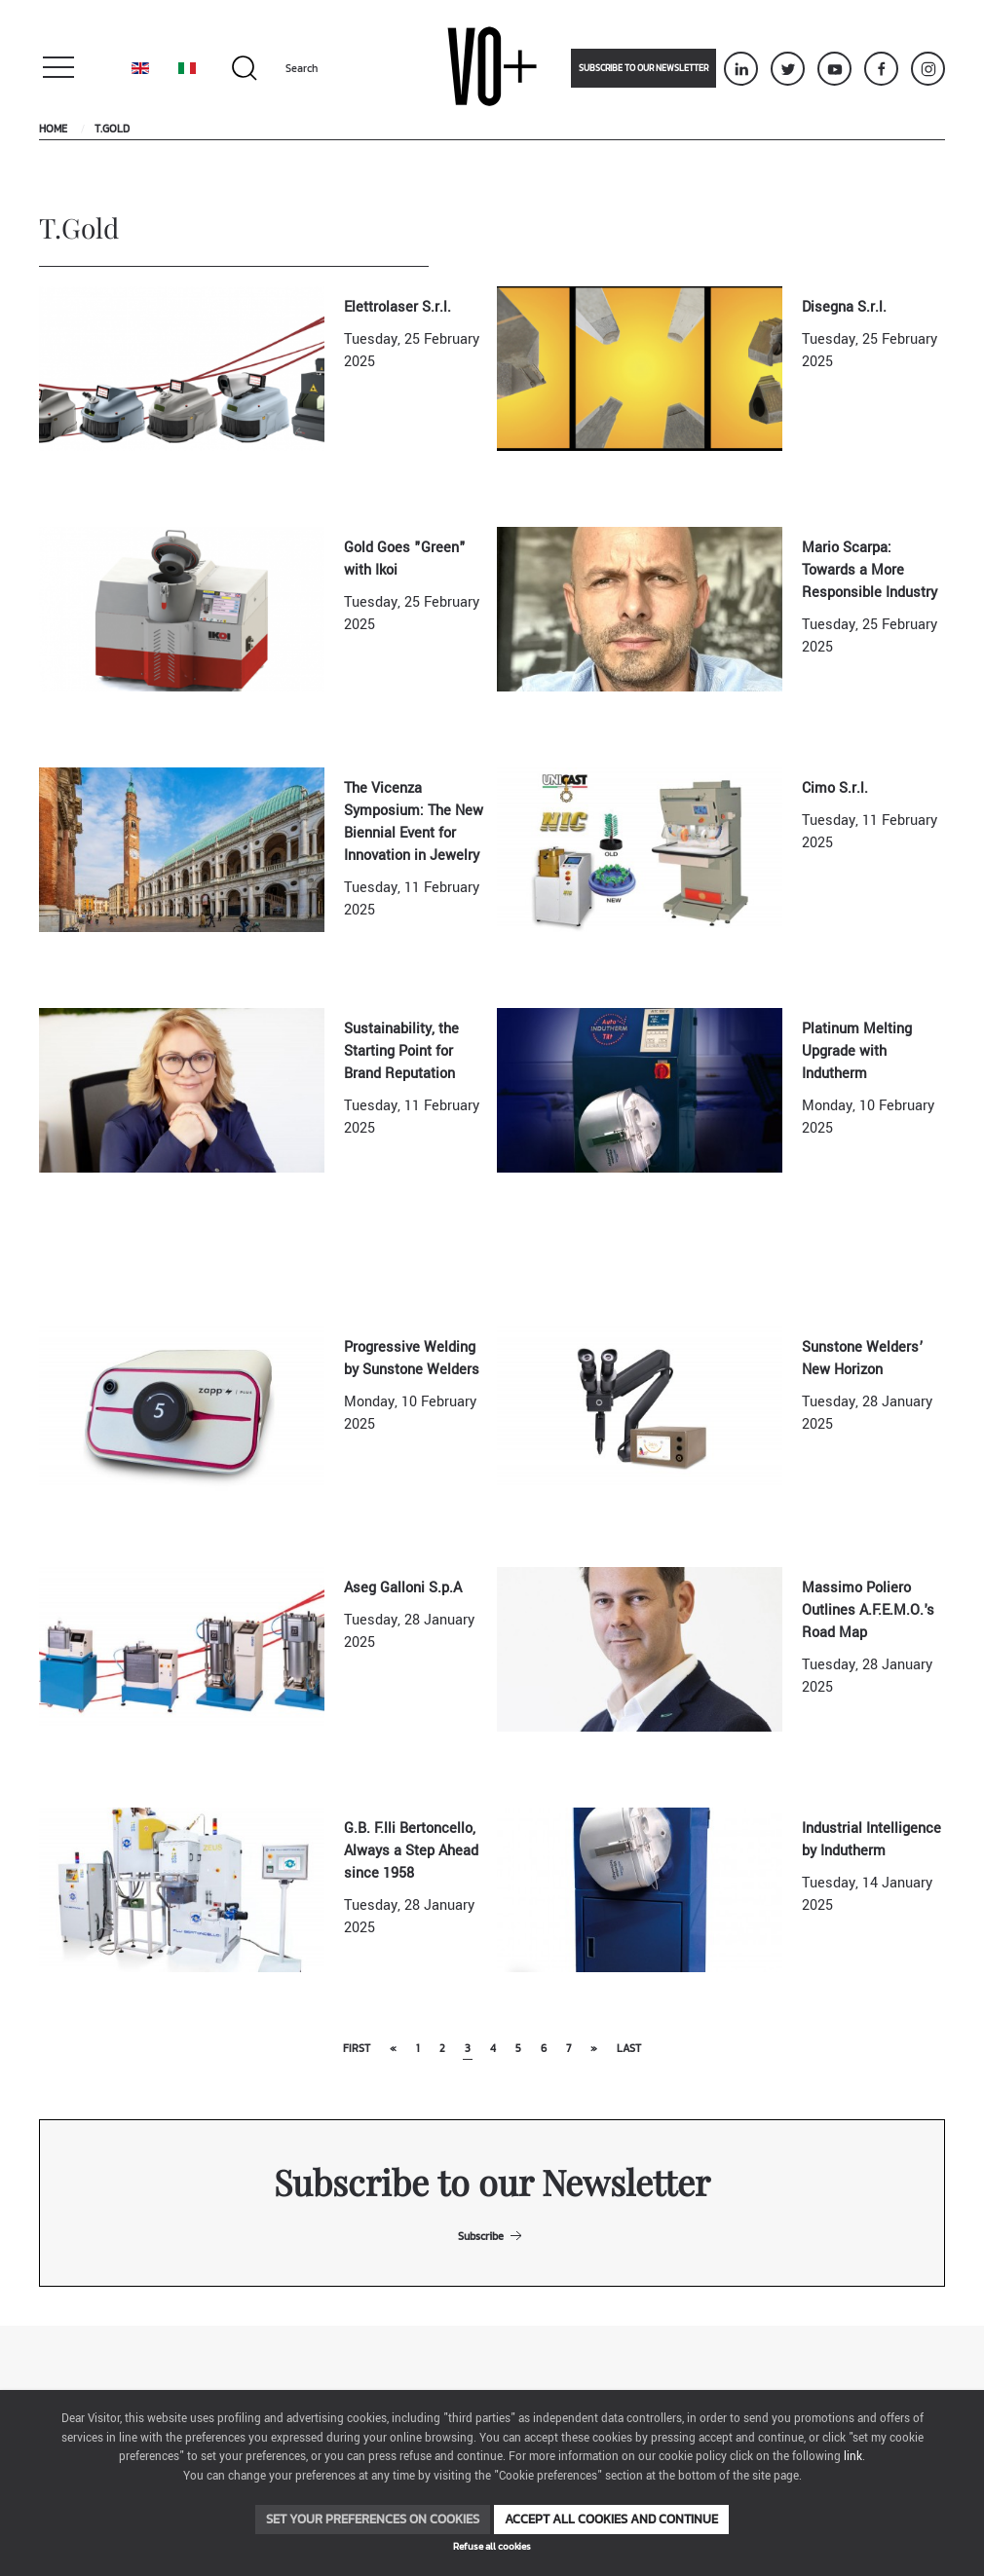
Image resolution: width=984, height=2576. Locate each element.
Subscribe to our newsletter (643, 68)
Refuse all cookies (492, 2546)
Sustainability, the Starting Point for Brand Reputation (401, 1051)
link (853, 2456)
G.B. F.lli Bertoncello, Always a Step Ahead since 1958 (411, 1851)
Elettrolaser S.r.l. (397, 307)
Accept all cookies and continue (611, 2519)
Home (53, 128)
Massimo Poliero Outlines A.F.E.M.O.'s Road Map (868, 1610)
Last (629, 2048)
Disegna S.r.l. (844, 307)
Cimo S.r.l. (835, 788)
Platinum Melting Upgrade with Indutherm (857, 1051)
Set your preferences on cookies (372, 2519)
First (356, 2048)
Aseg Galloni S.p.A (403, 1588)
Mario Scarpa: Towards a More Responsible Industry (869, 570)
